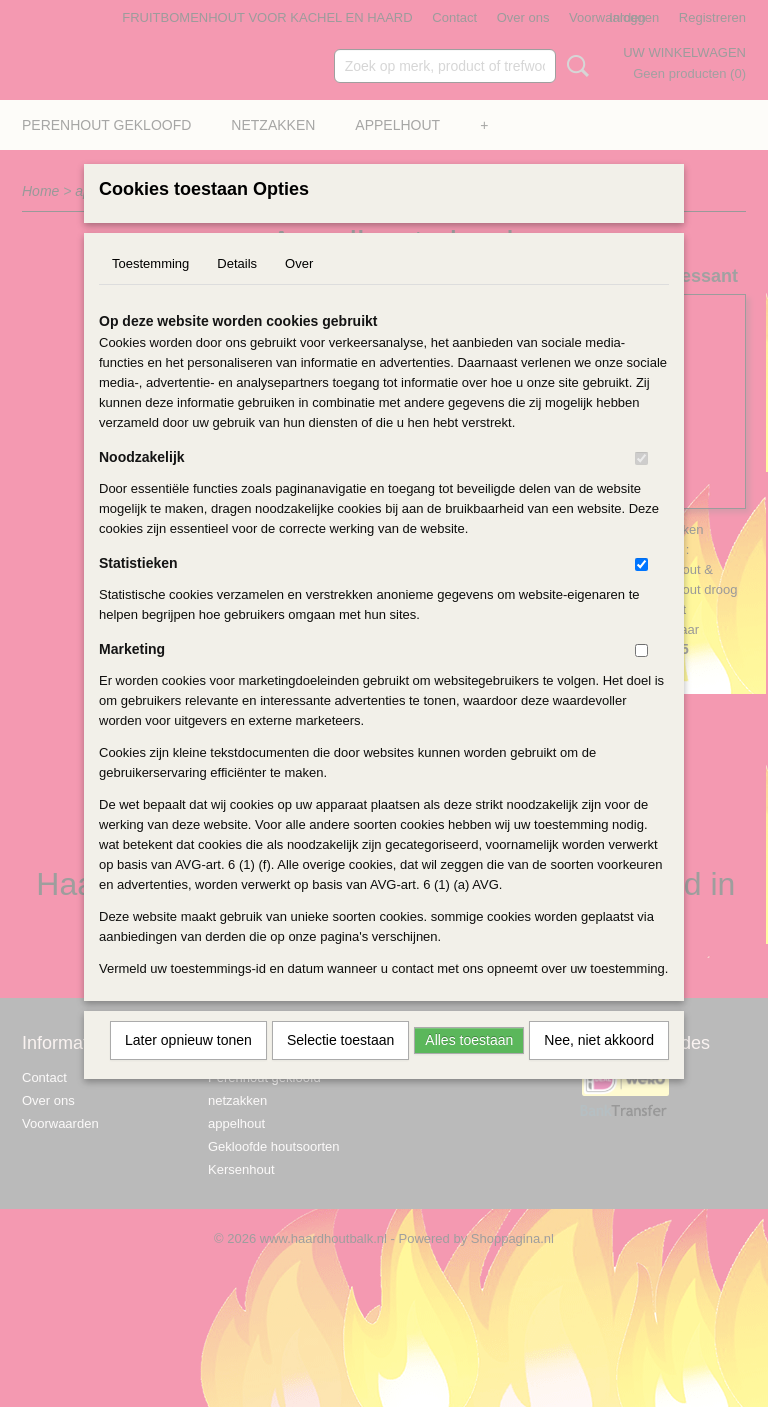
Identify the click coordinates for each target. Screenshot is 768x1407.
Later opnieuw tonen (188, 1066)
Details (237, 289)
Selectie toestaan (340, 1066)
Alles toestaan (469, 1066)
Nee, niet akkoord (599, 1066)
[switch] (641, 484)
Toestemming (150, 289)
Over (299, 289)
